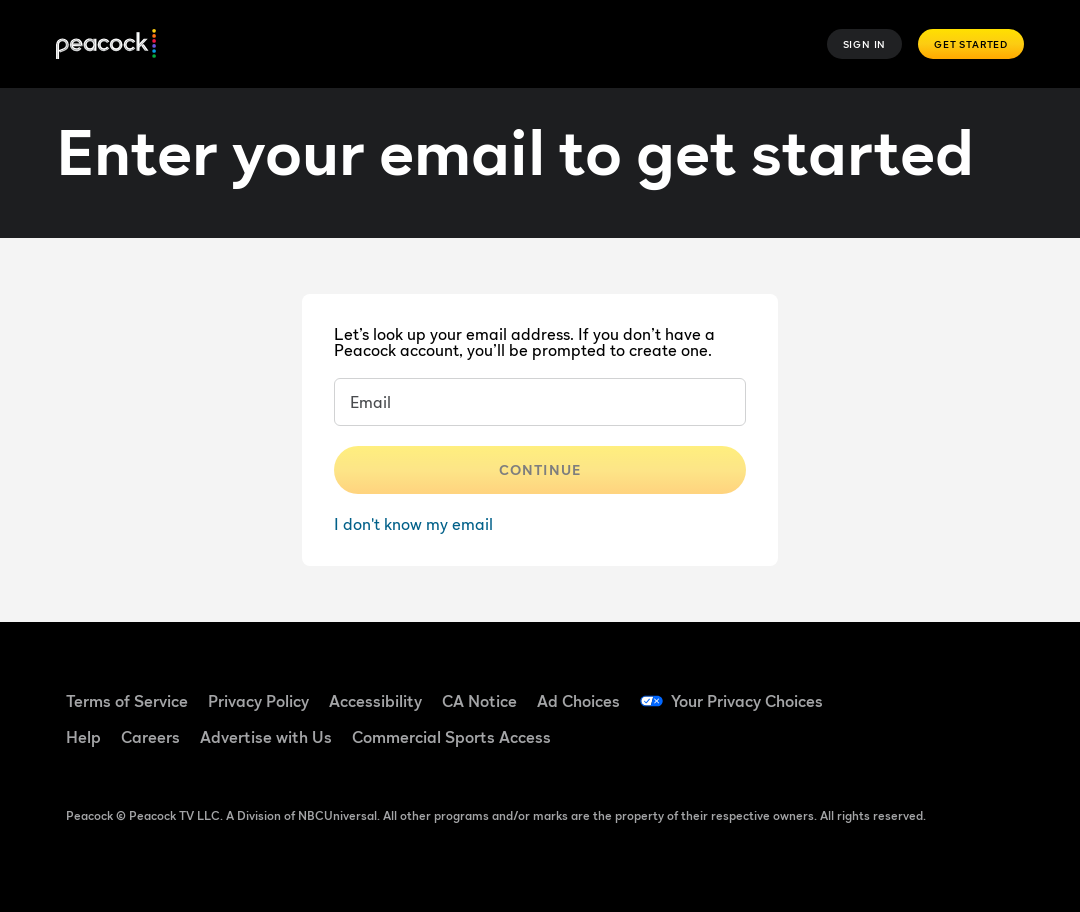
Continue (540, 469)
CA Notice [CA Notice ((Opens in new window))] (479, 701)
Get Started (971, 44)
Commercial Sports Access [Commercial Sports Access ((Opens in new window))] (451, 737)
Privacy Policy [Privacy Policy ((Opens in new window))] (258, 701)
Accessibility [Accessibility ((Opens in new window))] (375, 701)
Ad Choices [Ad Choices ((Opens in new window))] (578, 701)
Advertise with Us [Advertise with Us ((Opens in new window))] (266, 737)
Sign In (865, 44)
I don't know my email (413, 524)
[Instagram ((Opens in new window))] (887, 745)
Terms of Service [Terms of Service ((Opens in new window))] (127, 701)
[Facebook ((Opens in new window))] (887, 688)
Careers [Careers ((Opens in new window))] (150, 737)
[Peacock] (106, 44)
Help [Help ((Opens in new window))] (83, 737)
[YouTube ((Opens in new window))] (991, 688)
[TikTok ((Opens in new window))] (939, 688)
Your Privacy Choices (747, 701)
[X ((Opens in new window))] (939, 745)
